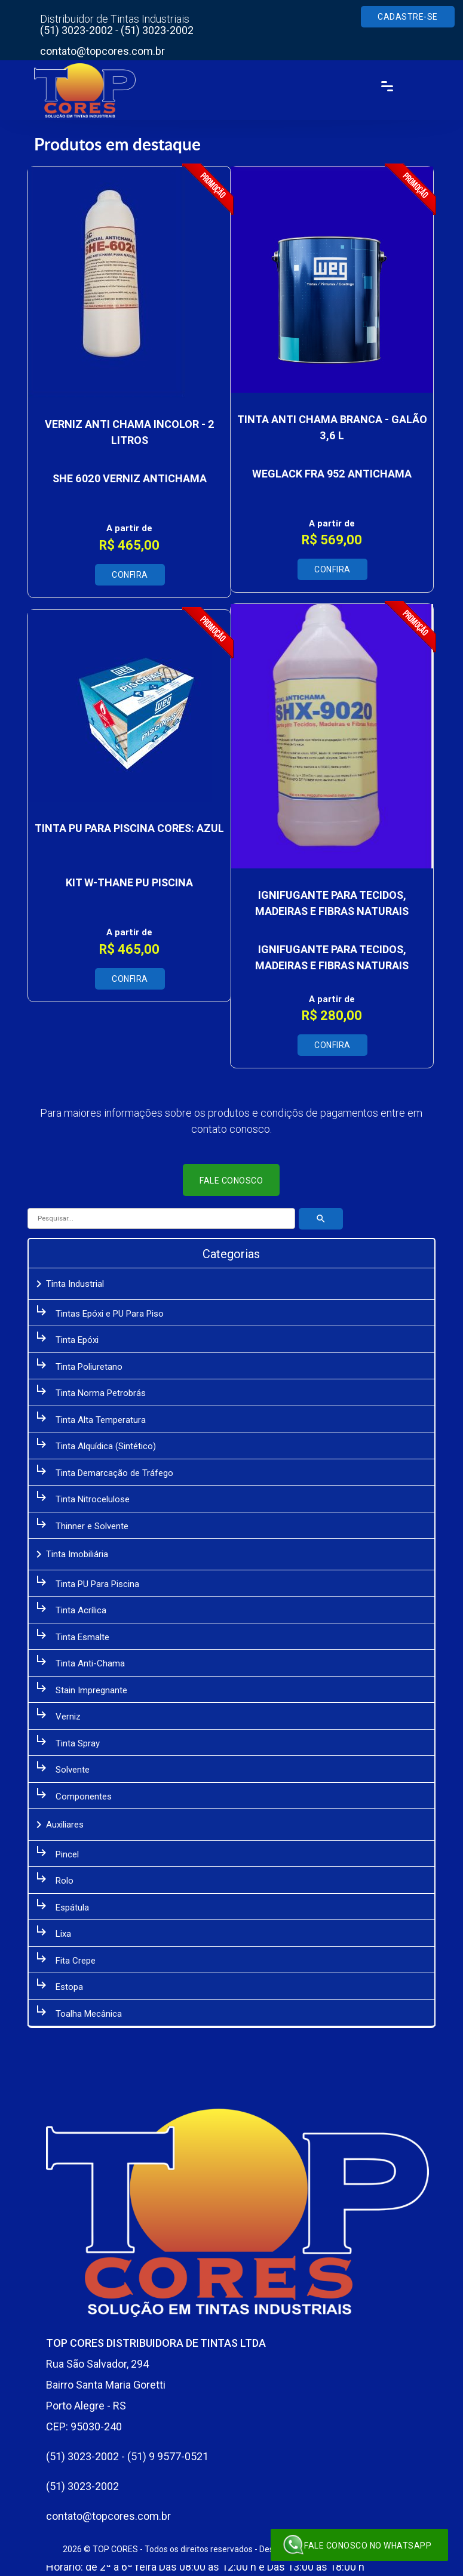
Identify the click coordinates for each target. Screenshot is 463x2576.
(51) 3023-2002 (77, 30)
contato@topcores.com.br (103, 51)
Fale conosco (231, 1180)
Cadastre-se (408, 16)
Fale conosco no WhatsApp (357, 2545)
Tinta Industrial (69, 1284)
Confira (130, 575)
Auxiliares (59, 1824)
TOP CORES (115, 2549)
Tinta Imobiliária (71, 1554)
